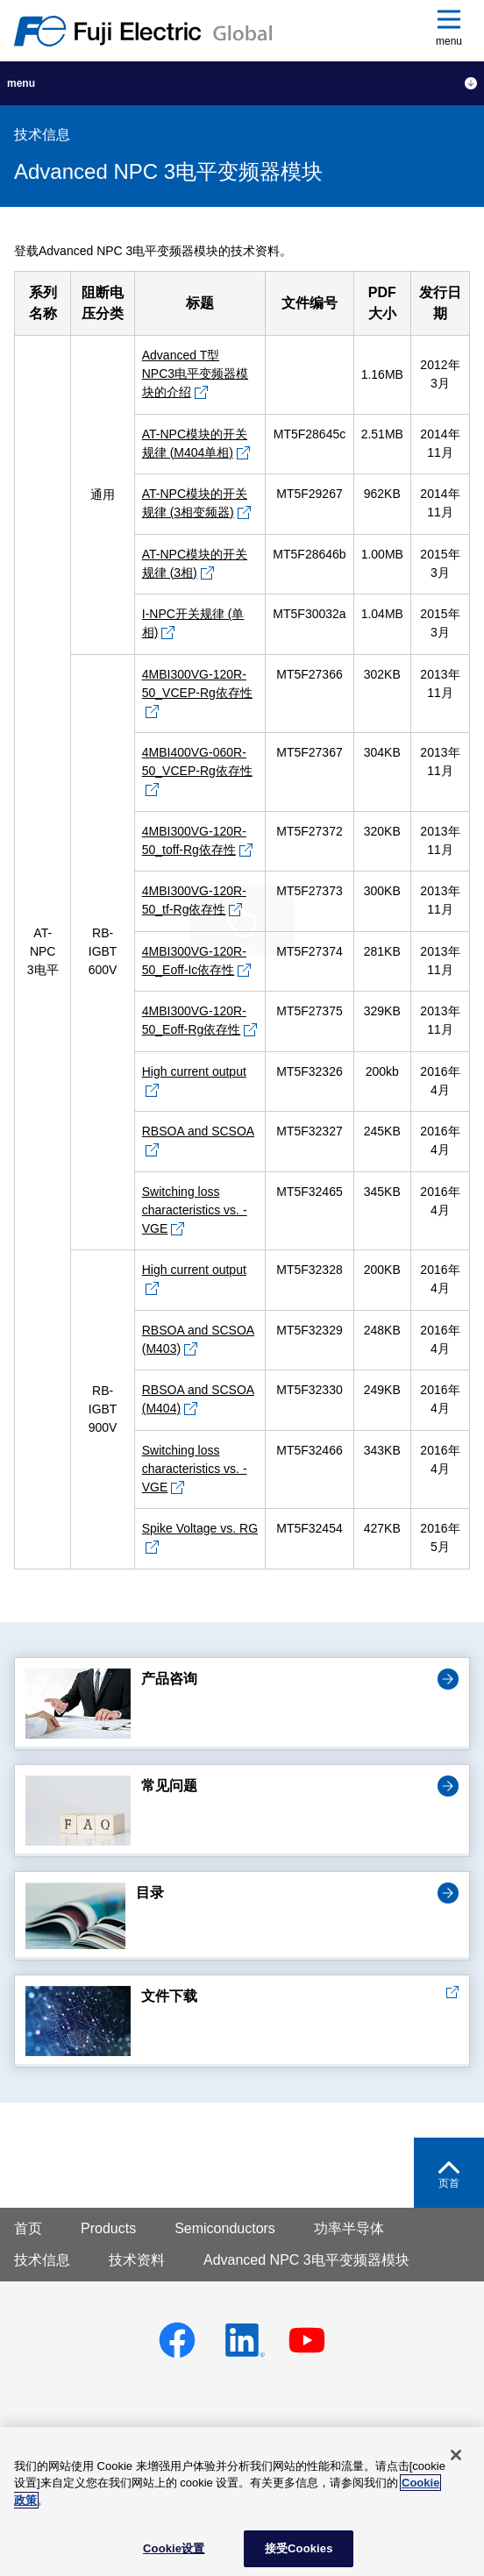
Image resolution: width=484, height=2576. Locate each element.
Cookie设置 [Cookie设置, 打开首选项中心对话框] (173, 2548)
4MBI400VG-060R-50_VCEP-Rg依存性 (197, 761)
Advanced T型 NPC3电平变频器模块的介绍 (195, 373)
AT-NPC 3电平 (43, 951)
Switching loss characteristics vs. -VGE (194, 1210)
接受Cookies (299, 2548)
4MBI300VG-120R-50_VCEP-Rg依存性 (197, 683)
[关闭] (456, 2455)
